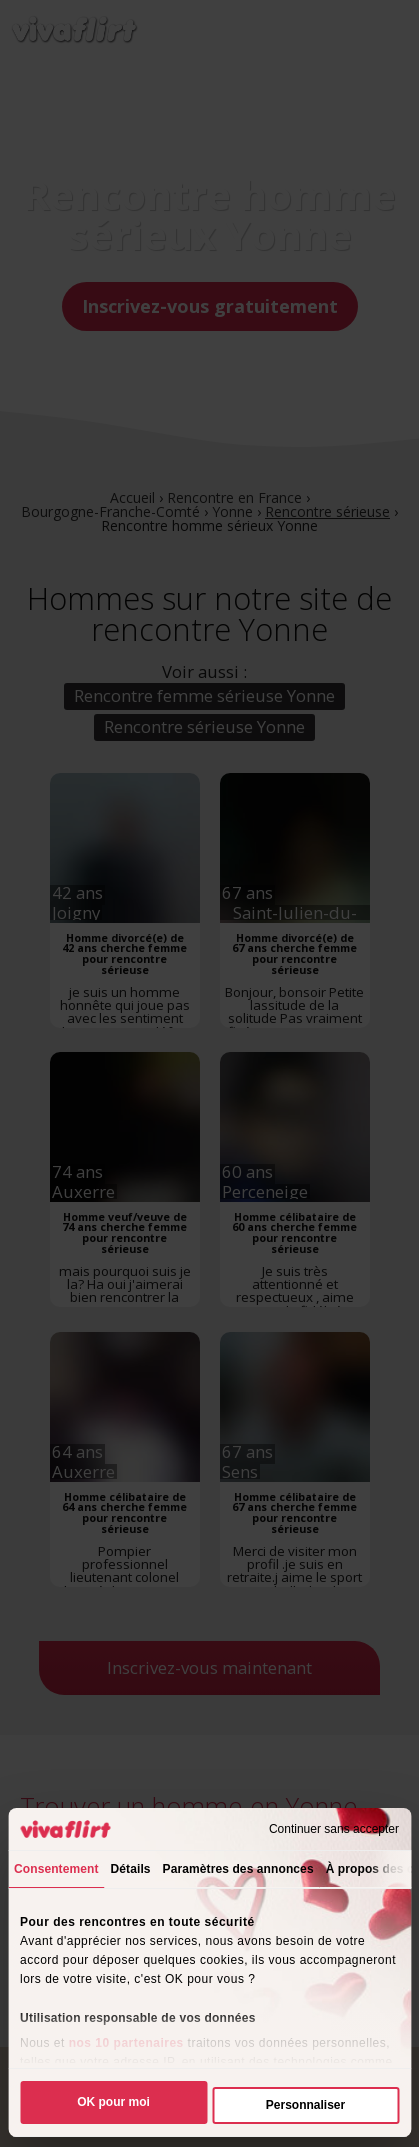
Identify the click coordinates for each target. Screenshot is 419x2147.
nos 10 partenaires (126, 2043)
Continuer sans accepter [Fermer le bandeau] (334, 1829)
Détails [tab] (131, 1869)
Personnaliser (305, 2105)
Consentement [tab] (56, 1869)
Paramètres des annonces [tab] (238, 1869)
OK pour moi (113, 2102)
